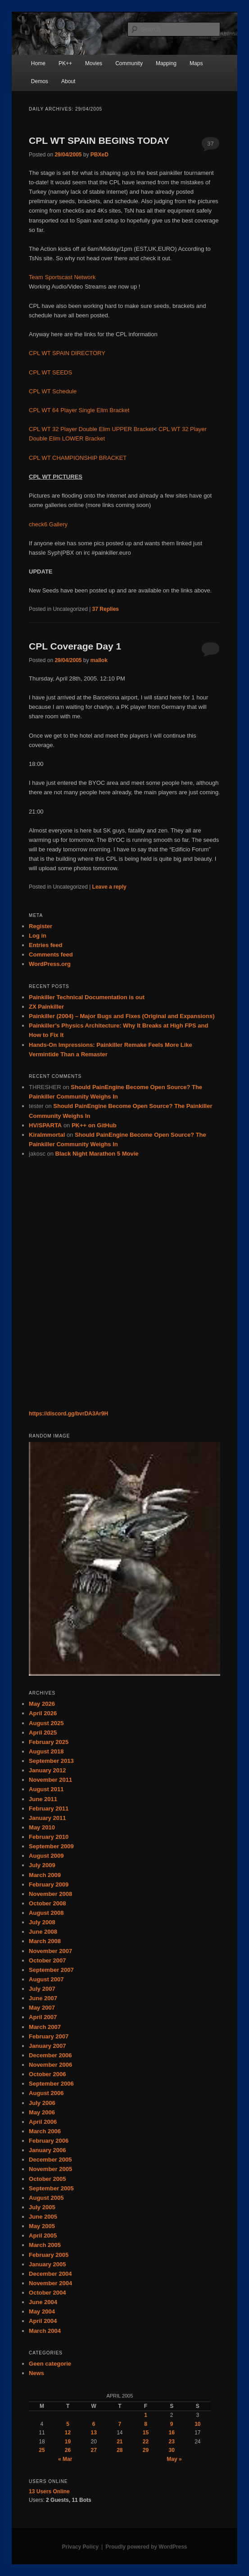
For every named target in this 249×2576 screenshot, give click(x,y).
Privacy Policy (80, 2547)
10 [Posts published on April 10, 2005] (197, 2424)
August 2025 (46, 1723)
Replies (105, 609)
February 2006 (48, 2140)
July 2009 (42, 1865)
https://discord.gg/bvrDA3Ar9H (68, 1413)
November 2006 (50, 2064)
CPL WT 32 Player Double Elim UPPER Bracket (91, 429)
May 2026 (42, 1703)
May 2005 (42, 2226)
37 (210, 143)
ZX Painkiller (46, 1006)
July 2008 (42, 1922)
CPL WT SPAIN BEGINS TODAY (99, 140)
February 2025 (48, 1742)
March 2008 (45, 1941)
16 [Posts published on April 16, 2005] (171, 2432)
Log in (37, 935)
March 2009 (45, 1875)
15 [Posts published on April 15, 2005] (146, 2432)
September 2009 (51, 1846)
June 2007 (43, 1998)
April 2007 (43, 2017)
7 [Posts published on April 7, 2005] (120, 2424)
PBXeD (100, 154)
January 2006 (47, 2150)
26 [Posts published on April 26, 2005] (68, 2450)
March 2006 (45, 2131)
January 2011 (47, 1818)
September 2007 (51, 1969)
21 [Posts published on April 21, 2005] (119, 2441)
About (68, 81)
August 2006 (46, 2093)
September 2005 (51, 2188)
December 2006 (50, 2055)
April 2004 (43, 2321)
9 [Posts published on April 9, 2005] (171, 2424)
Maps (196, 63)
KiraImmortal (47, 1134)
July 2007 (42, 1988)
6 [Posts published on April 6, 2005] (93, 2424)
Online (49, 2491)
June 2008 (43, 1931)
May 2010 (42, 1827)
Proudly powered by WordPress (146, 2547)
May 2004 (42, 2311)
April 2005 (43, 2235)
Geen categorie (50, 2363)
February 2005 (48, 2254)
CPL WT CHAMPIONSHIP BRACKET (78, 457)
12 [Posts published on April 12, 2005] (68, 2432)
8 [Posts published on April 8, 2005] (145, 2424)
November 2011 (50, 1779)
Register (40, 926)
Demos (39, 81)
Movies (93, 63)
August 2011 (46, 1789)
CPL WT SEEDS (50, 372)
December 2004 (50, 2273)
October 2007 (47, 1960)
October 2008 (47, 1903)
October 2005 (47, 2179)
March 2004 (45, 2330)
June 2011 (43, 1799)
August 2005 (46, 2197)
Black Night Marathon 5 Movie (97, 1153)
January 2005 (47, 2264)
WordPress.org (50, 964)
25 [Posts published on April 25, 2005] (42, 2450)
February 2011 (48, 1808)
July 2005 (42, 2207)
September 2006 (51, 2083)
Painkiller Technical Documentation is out (87, 997)
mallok (99, 660)
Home (38, 63)
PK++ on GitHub (94, 1125)
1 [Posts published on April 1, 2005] (145, 2415)
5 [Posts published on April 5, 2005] (67, 2424)
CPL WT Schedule (53, 391)
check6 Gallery (48, 524)
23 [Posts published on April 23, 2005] (171, 2441)
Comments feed (51, 954)
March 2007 (45, 2027)
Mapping (166, 63)
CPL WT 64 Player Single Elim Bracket (79, 410)
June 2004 (43, 2302)
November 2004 (50, 2283)
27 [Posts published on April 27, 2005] (94, 2450)
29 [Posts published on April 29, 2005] (146, 2450)
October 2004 (47, 2292)
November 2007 (50, 1951)
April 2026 (43, 1713)
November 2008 (50, 1894)
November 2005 (50, 2169)
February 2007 (48, 2036)
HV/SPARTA (45, 1125)
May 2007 (42, 2007)
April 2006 (43, 2121)
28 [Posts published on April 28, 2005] (119, 2450)
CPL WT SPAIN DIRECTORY (67, 353)
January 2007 (47, 2045)
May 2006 (42, 2112)
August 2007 (46, 1979)
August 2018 (46, 1751)
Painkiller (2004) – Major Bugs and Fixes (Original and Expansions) (122, 1016)
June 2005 (43, 2216)
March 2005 (45, 2245)
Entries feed (45, 945)
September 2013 (51, 1760)
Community (129, 63)
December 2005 (50, 2159)
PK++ (65, 63)
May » (174, 2459)
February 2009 (48, 1884)
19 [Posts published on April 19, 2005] (68, 2441)
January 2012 (47, 1770)
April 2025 (43, 1732)
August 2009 (46, 1855)
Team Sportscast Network (62, 277)
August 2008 (46, 1912)
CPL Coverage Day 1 (75, 646)
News (36, 2373)
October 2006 (47, 2074)
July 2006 (42, 2103)
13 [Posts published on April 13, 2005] (94, 2432)
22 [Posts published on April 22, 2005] (146, 2441)
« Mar (65, 2459)
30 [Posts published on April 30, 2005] (171, 2450)
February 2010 (48, 1836)
